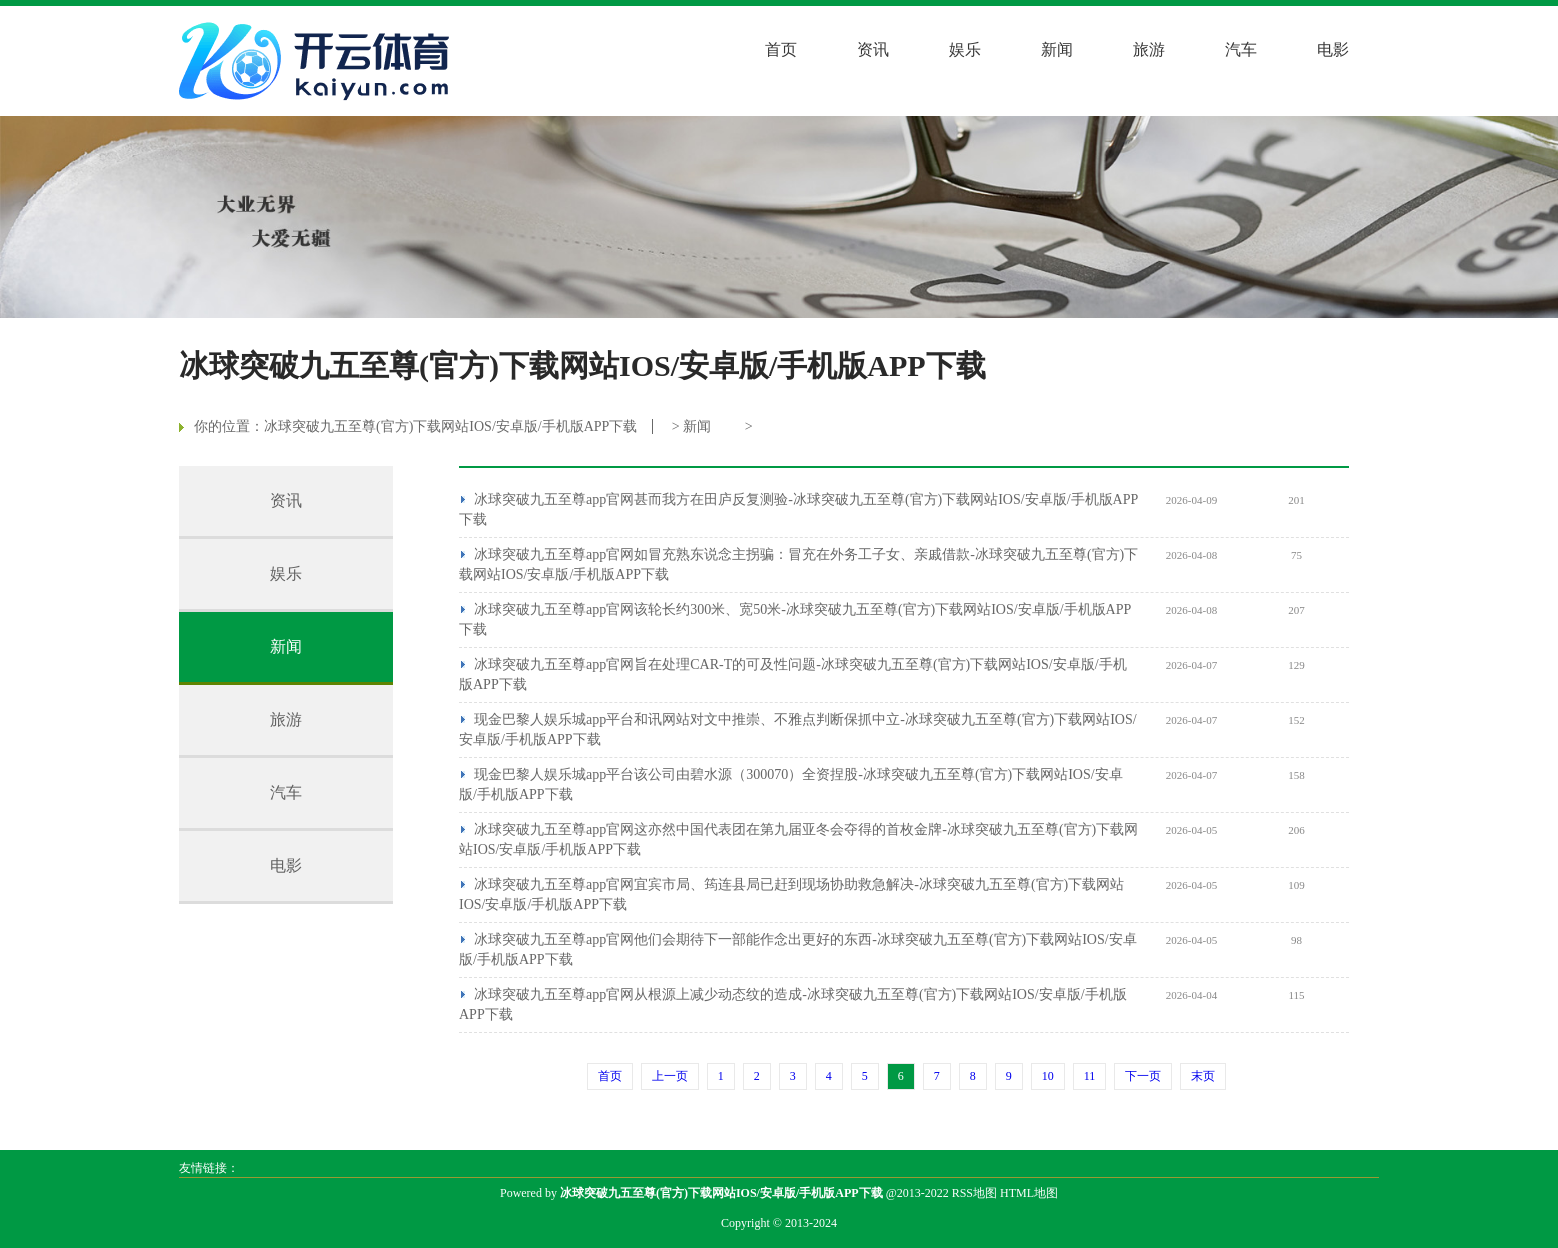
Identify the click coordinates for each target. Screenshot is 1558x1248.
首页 (781, 49)
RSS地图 (974, 1193)
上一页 (670, 1076)
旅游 (1149, 49)
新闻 (1057, 49)
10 (1048, 1076)
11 (1090, 1076)
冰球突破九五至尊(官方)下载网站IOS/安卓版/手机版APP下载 (450, 426)
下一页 (1143, 1076)
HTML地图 (1029, 1193)
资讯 (873, 49)
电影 (1333, 49)
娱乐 (965, 49)
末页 (1203, 1076)
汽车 (1241, 49)
